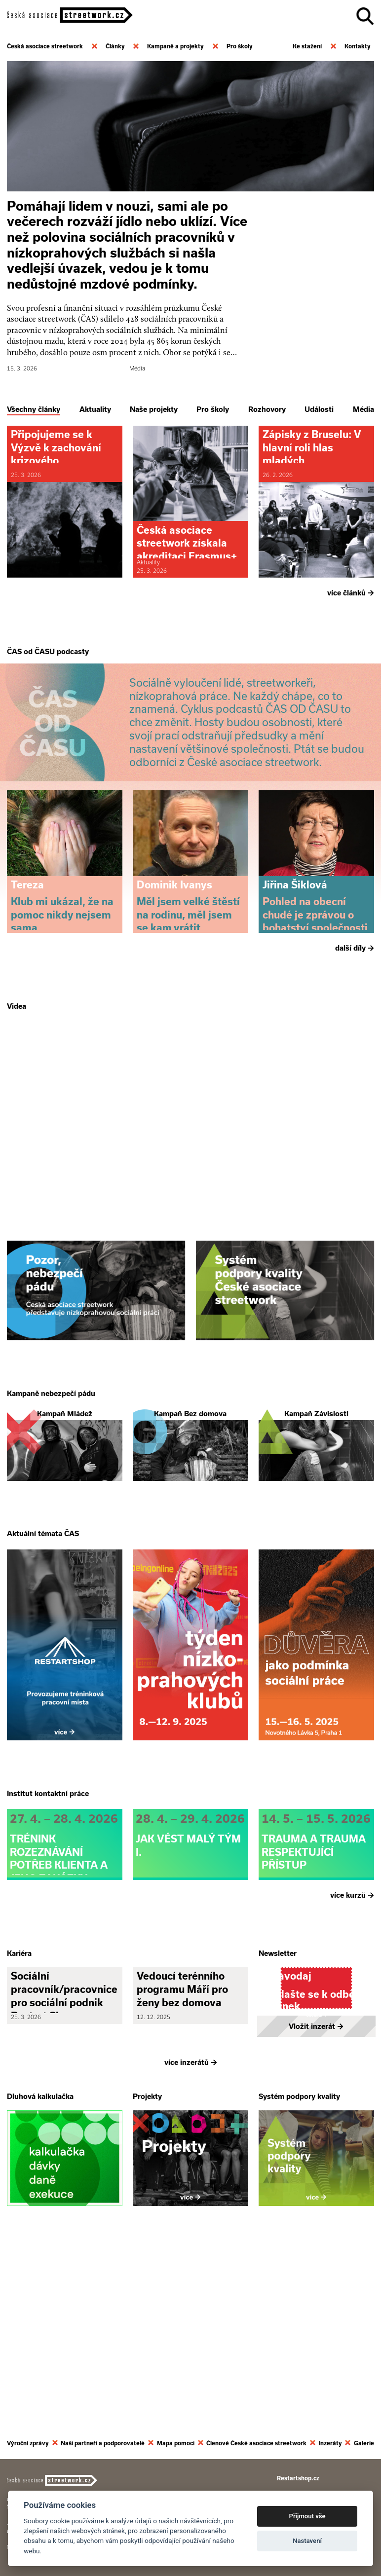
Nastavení (307, 2540)
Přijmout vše (307, 2516)
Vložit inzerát (316, 2211)
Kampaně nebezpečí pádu (51, 1488)
